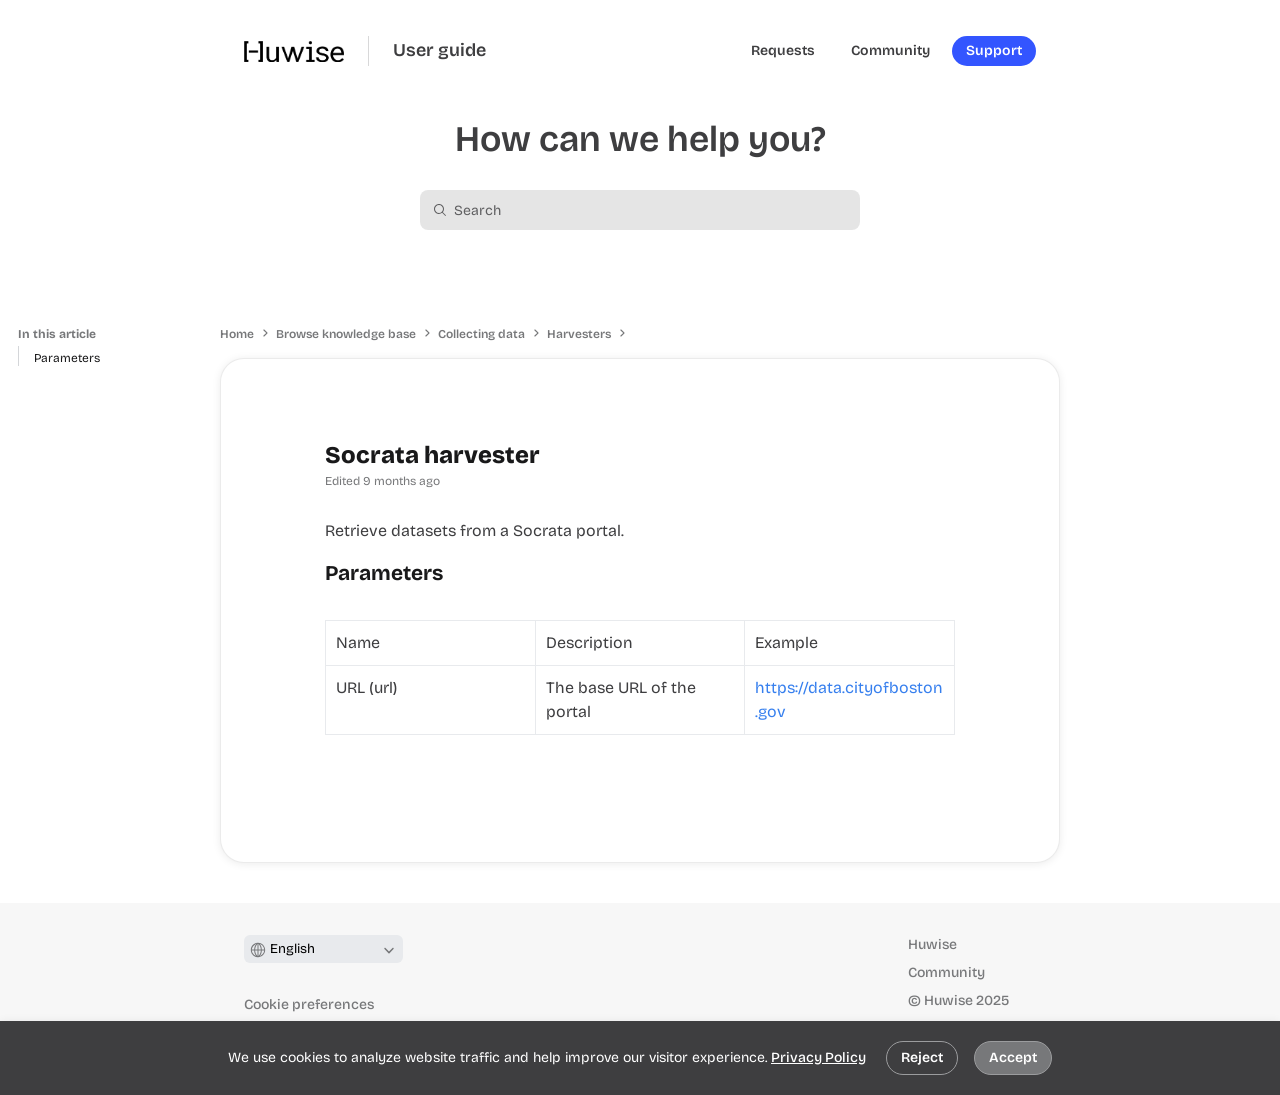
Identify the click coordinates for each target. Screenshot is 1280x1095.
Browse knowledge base (346, 334)
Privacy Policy (818, 1057)
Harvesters (579, 334)
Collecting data (481, 334)
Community (946, 972)
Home (237, 334)
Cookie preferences (309, 1004)
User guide (439, 50)
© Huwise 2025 (958, 1000)
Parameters (67, 358)
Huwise (932, 944)
